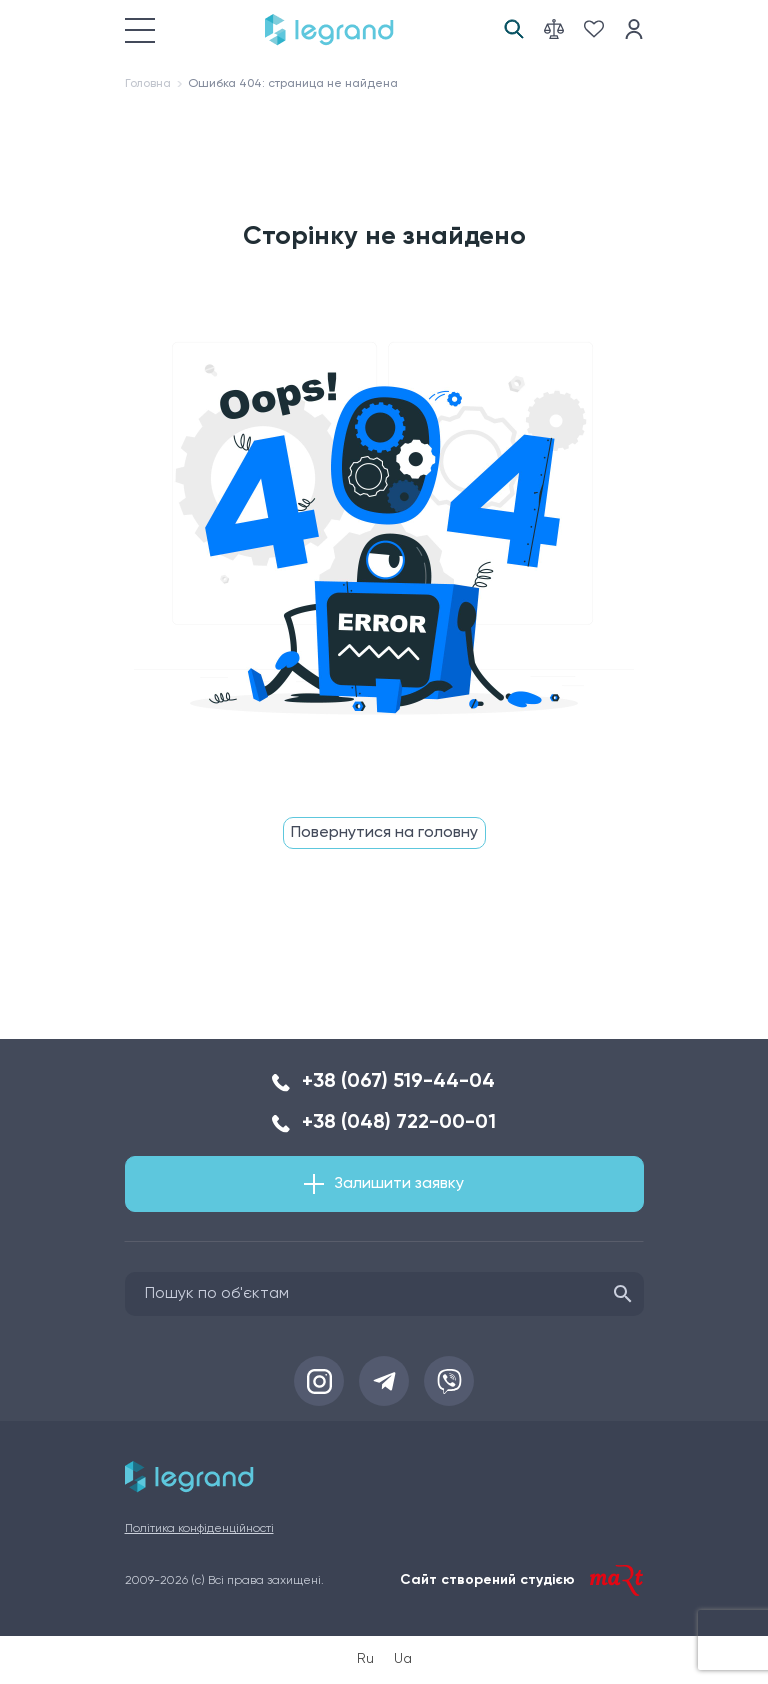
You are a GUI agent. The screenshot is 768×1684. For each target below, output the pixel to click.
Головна (148, 84)
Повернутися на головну (384, 833)
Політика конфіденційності (199, 1529)
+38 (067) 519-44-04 (398, 1082)
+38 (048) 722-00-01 (399, 1123)
